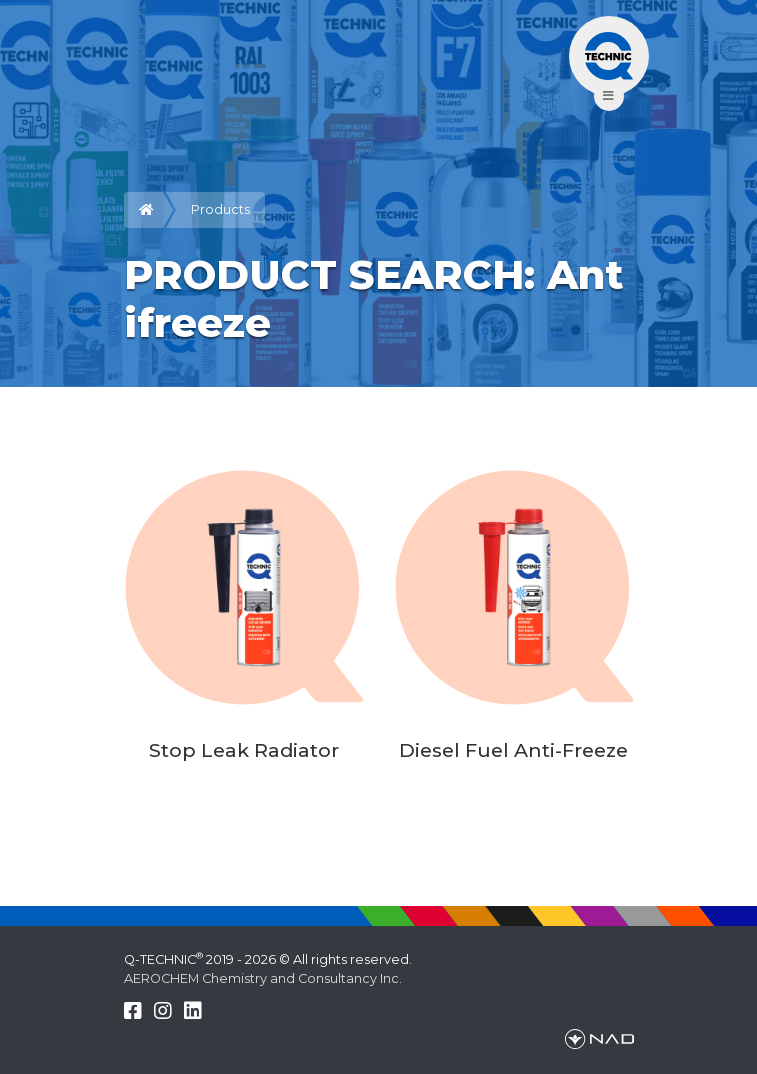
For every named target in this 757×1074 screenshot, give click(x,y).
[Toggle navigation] (609, 56)
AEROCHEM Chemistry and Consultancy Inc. (263, 978)
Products (220, 209)
